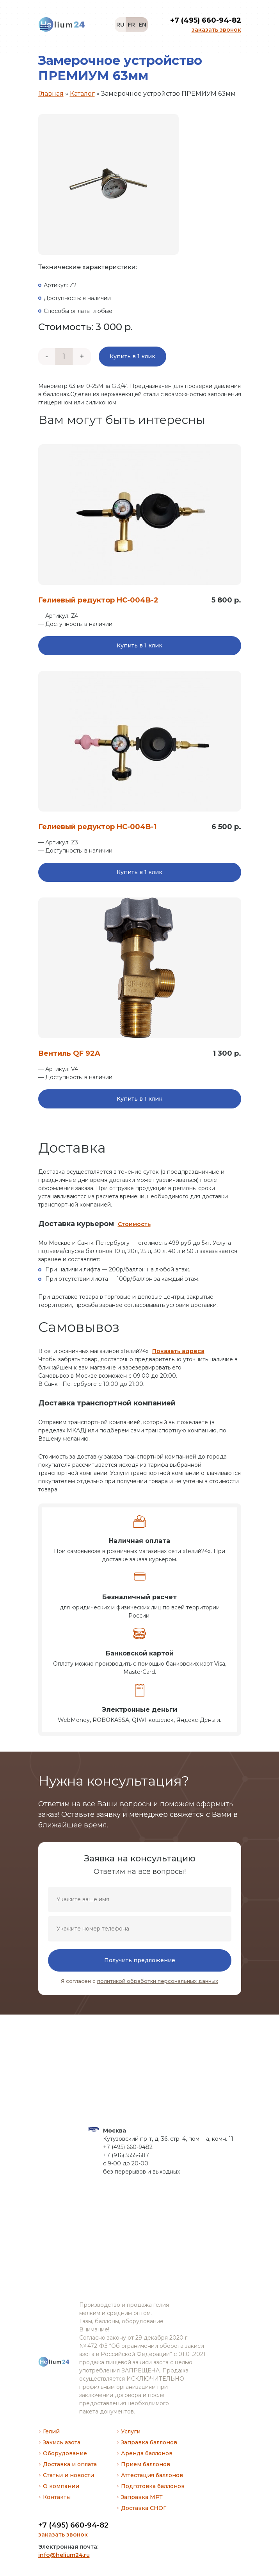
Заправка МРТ (142, 2497)
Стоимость (134, 1224)
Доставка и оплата (70, 2464)
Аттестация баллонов (152, 2475)
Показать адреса (178, 1351)
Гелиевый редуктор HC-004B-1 (97, 826)
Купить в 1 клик (132, 356)
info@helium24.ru (64, 2554)
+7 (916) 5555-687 (126, 2155)
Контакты (57, 2497)
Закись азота (61, 2442)
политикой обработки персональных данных (157, 1981)
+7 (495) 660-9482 (128, 2147)
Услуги (130, 2431)
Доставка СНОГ (143, 2508)
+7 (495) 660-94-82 (73, 2525)
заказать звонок (63, 2534)
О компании (61, 2486)
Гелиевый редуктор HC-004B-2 (98, 600)
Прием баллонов (145, 2464)
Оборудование (65, 2453)
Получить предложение (139, 1960)
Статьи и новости (68, 2475)
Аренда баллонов (146, 2453)
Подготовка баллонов (153, 2486)
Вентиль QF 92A (69, 1053)
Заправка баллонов (149, 2442)
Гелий (51, 2431)
